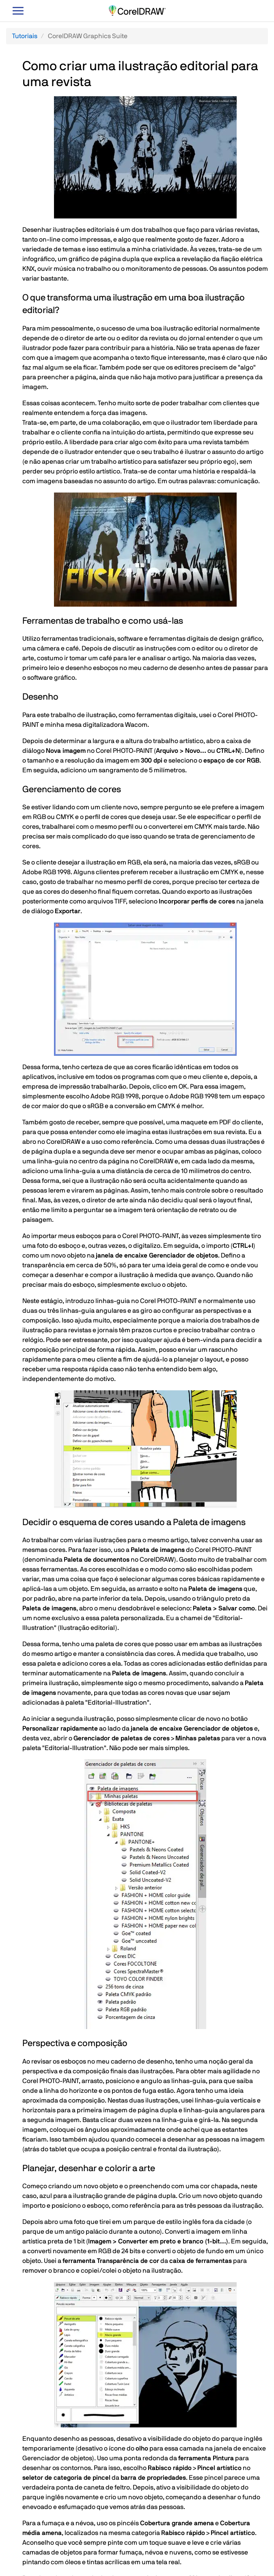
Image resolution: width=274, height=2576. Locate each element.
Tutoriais (24, 36)
